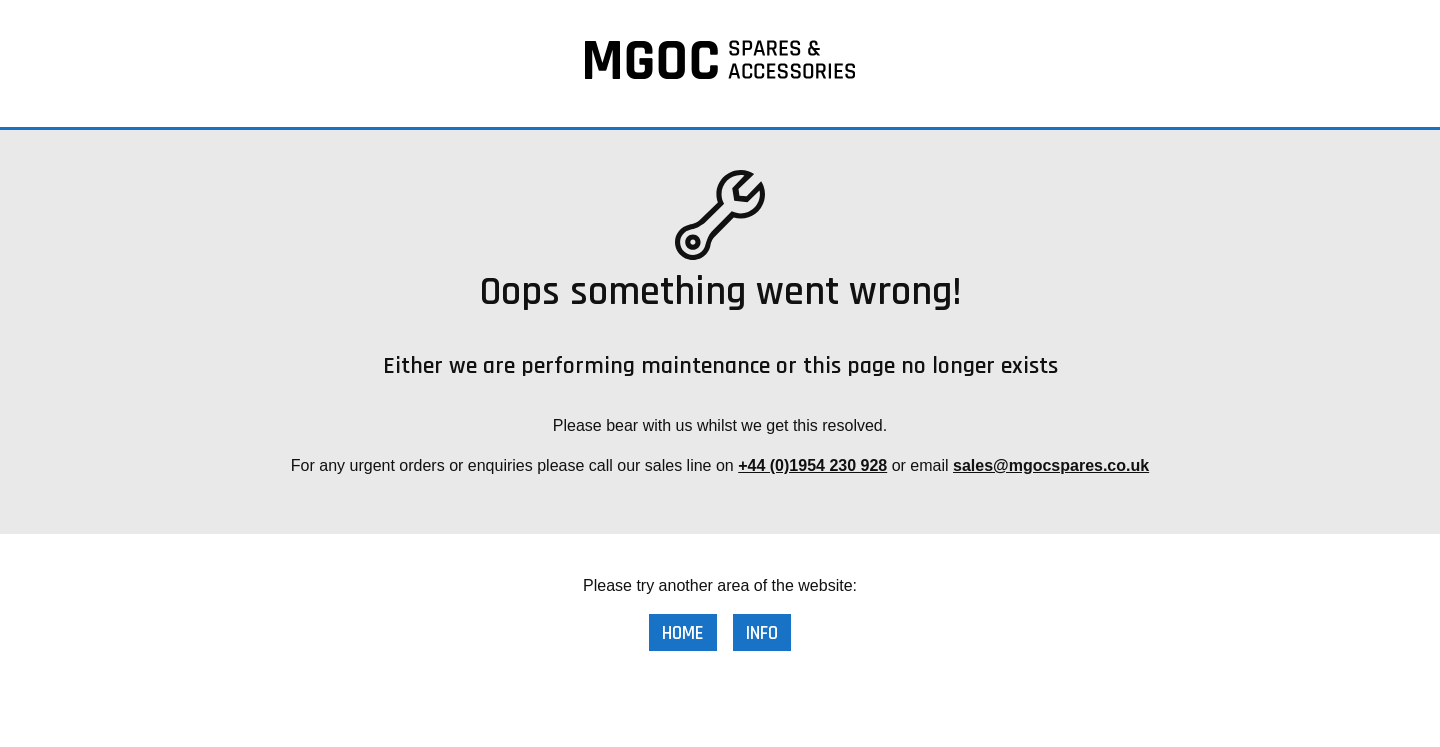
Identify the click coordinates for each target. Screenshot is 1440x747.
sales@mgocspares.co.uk (1051, 465)
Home (683, 633)
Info (762, 633)
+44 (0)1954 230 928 (812, 465)
